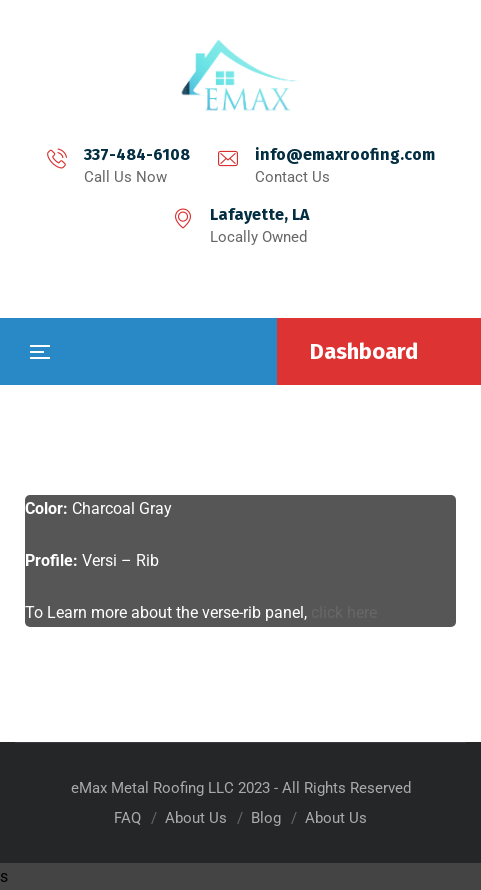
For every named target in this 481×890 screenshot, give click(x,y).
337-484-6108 (137, 154)
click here (344, 612)
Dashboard (364, 351)
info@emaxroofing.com (345, 154)
